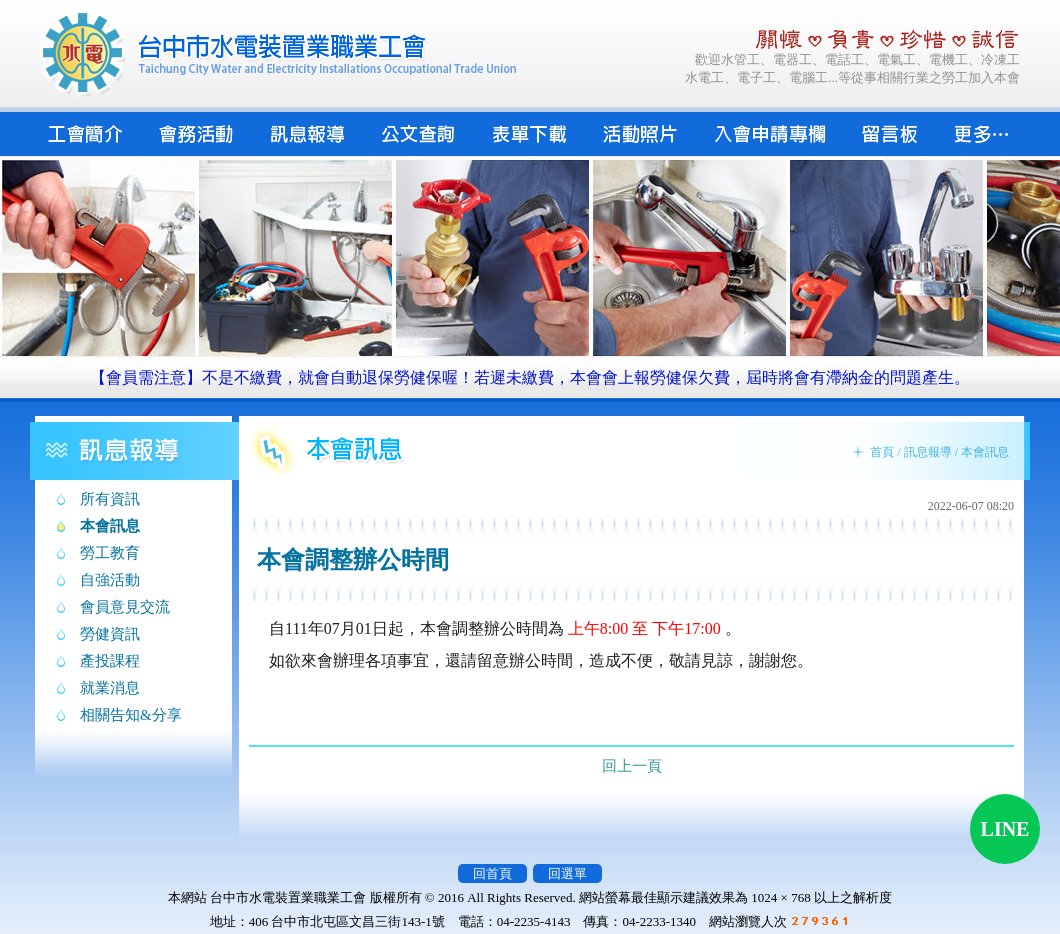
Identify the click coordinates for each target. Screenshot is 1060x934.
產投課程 (110, 661)
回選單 (567, 873)
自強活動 (110, 580)
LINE (1005, 829)
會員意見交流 (125, 607)
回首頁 (492, 873)
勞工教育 (110, 553)
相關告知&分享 (131, 715)
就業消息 (110, 688)
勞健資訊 (110, 634)
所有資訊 (110, 499)
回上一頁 (632, 766)
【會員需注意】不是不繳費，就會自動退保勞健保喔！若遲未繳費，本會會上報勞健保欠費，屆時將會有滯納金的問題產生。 (530, 377)
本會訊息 (110, 526)
